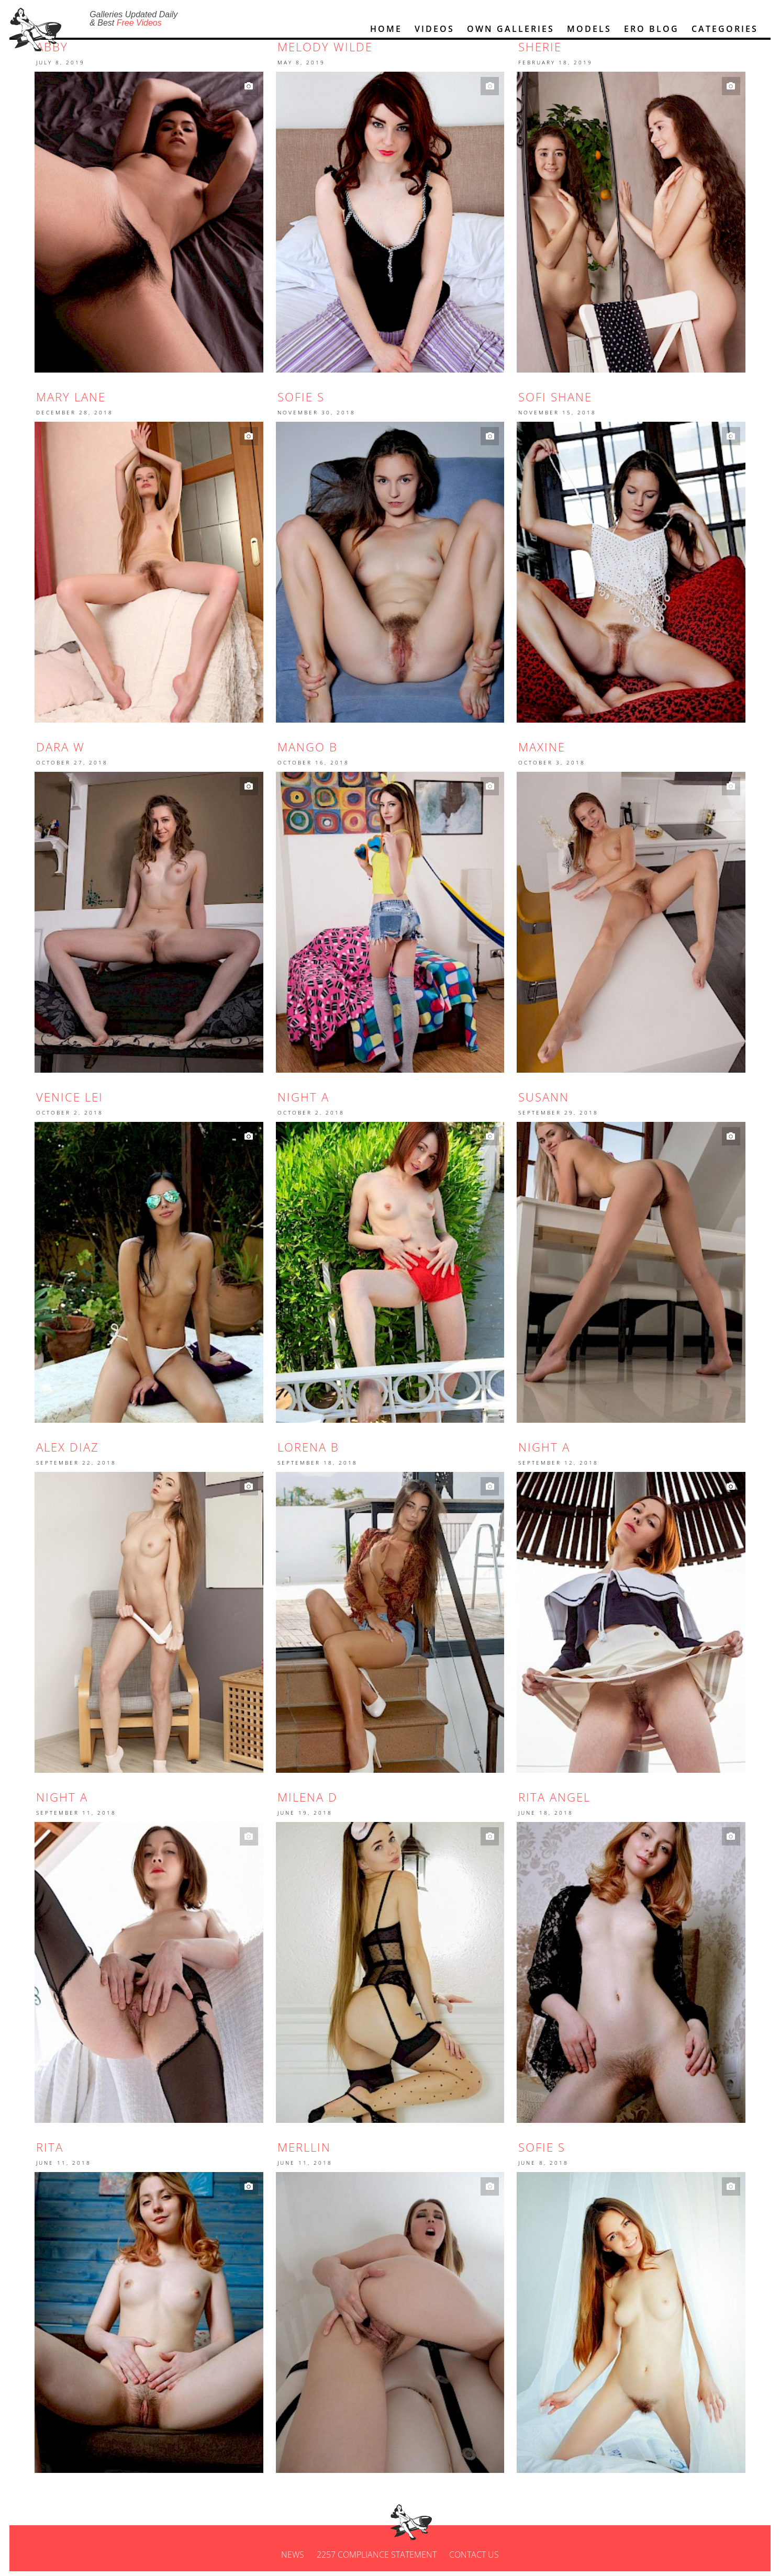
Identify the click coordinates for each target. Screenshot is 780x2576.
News (292, 2559)
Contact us (474, 2559)
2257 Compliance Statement (377, 2559)
